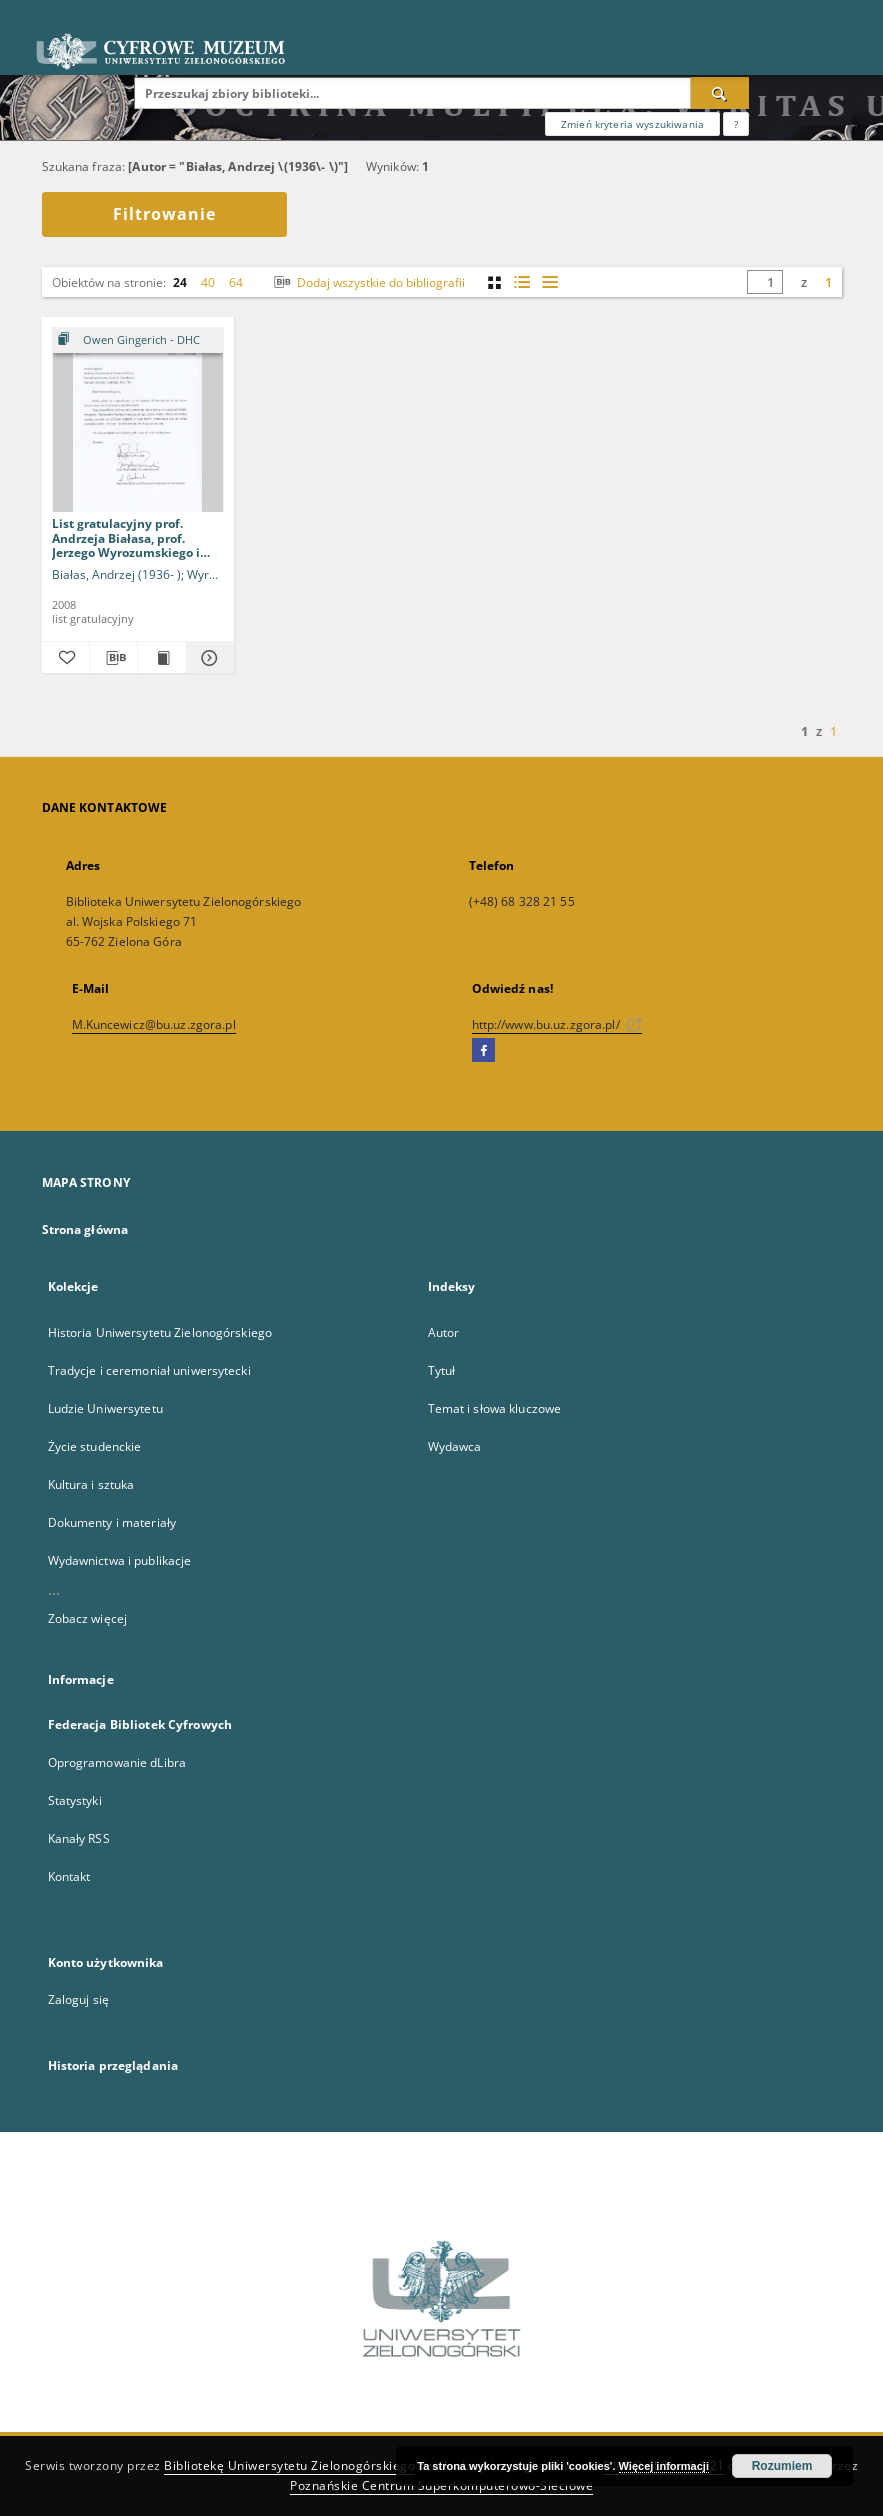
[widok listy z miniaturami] (522, 282)
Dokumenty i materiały (112, 1522)
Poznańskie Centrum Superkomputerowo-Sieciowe (441, 2485)
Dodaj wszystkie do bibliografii (367, 282)
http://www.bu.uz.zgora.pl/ (557, 1024)
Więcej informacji (664, 2466)
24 (180, 282)
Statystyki (75, 1800)
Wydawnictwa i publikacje (120, 1560)
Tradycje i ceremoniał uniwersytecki (149, 1370)
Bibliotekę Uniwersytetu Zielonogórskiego (289, 2465)
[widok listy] (550, 282)
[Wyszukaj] (720, 93)
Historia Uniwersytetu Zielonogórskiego (160, 1332)
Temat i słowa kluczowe (495, 1408)
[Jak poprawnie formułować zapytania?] (736, 124)
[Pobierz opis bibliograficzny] (113, 658)
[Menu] (860, 16)
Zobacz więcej (88, 1618)
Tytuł (442, 1370)
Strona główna (85, 1229)
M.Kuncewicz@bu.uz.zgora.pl (154, 1024)
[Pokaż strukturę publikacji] (138, 340)
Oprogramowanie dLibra (117, 1762)
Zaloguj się (79, 1999)
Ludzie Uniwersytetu (105, 1408)
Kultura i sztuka (91, 1484)
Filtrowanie (164, 214)
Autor (444, 1332)
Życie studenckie (95, 1446)
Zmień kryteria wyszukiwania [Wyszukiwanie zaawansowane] (632, 124)
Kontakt (69, 1876)
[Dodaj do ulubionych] (65, 658)
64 (236, 282)
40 (208, 282)
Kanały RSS (79, 1838)
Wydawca (455, 1446)
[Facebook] (483, 1051)
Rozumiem (782, 2466)
